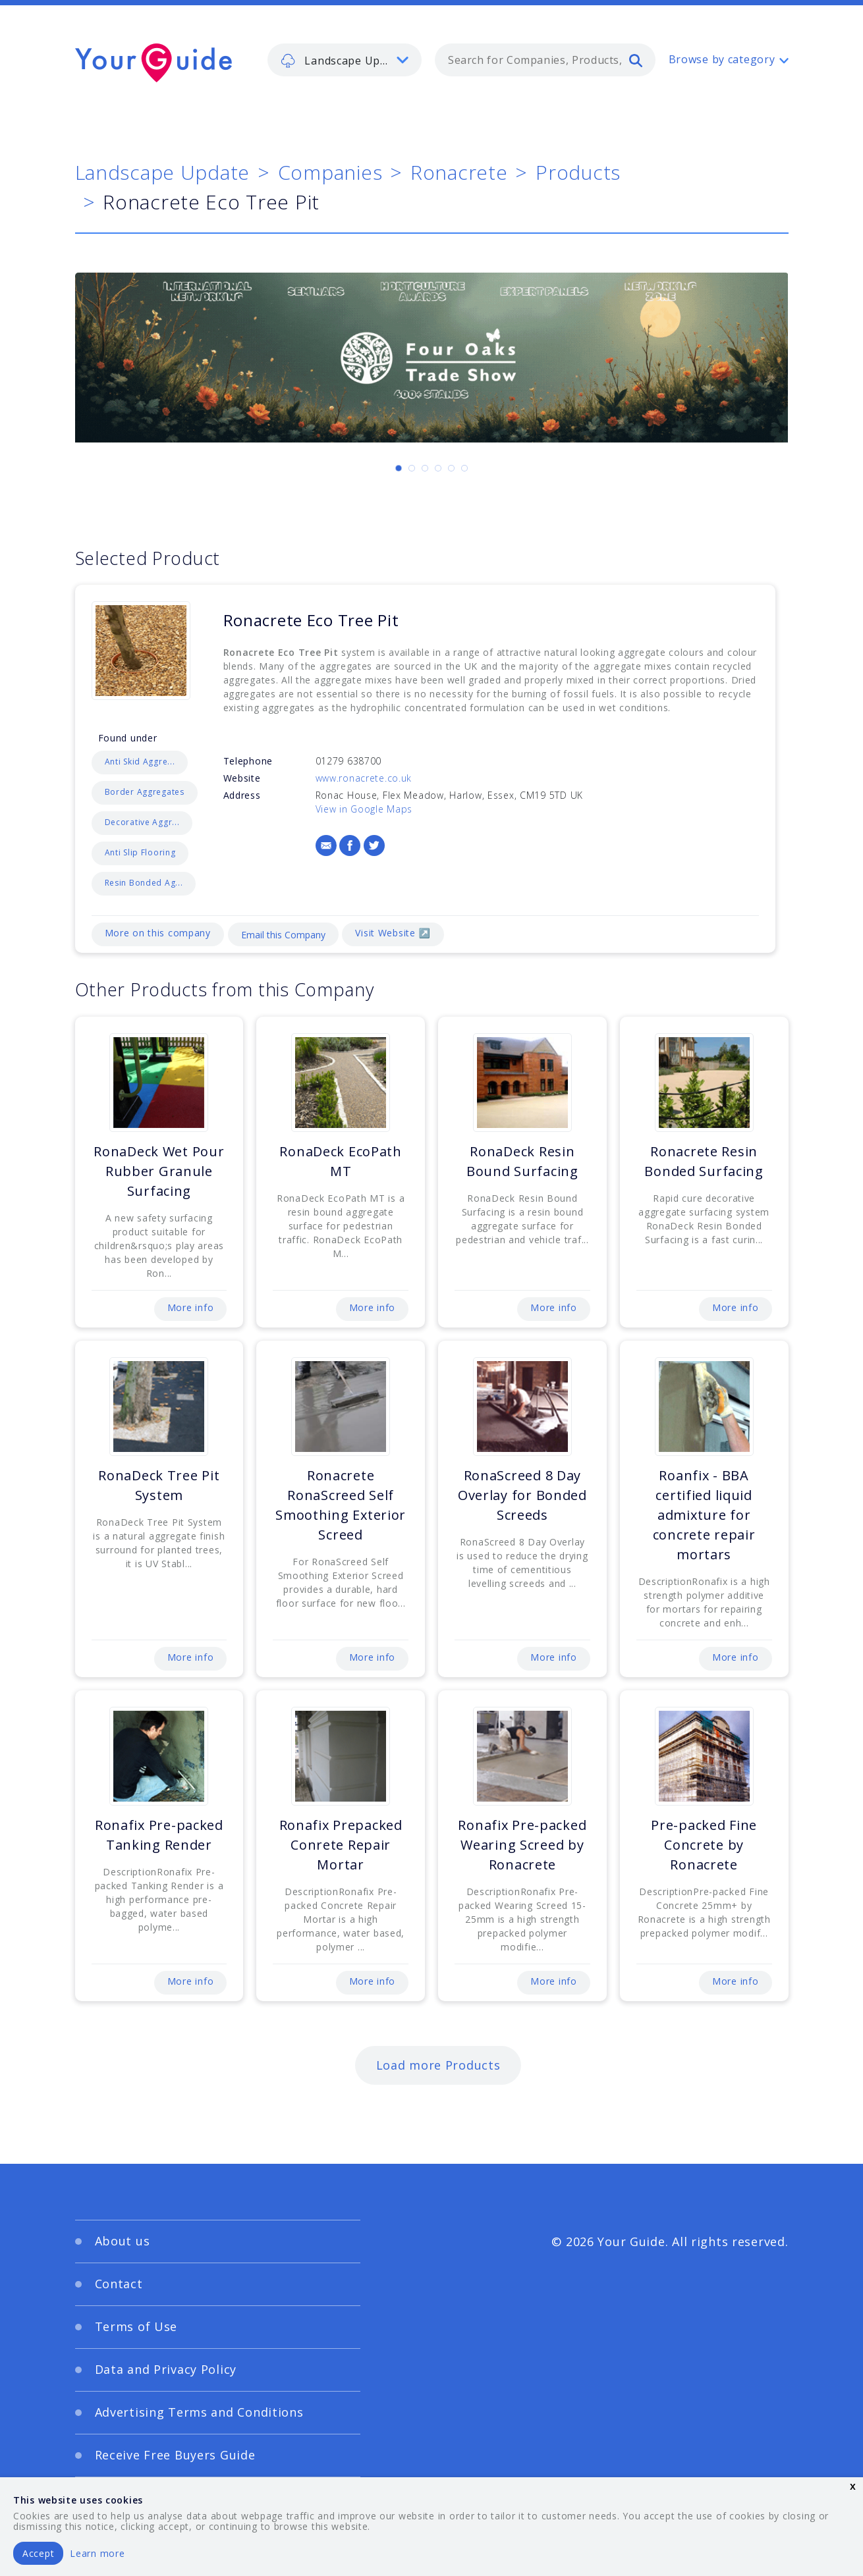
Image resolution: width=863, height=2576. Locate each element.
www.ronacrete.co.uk (364, 778)
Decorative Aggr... (142, 822)
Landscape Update (162, 172)
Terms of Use (136, 2326)
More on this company (158, 932)
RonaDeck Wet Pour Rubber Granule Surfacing (159, 1171)
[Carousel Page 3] (425, 468)
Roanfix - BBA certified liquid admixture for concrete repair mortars (704, 1514)
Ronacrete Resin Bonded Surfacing (704, 1161)
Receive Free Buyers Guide (175, 2455)
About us (122, 2241)
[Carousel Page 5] (451, 468)
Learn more (97, 2553)
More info (190, 1307)
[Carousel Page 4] (438, 468)
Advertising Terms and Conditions (199, 2412)
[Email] (326, 845)
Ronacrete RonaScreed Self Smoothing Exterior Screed (340, 1504)
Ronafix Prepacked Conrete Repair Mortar (341, 1844)
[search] (636, 59)
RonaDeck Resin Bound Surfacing (522, 1161)
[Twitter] (374, 845)
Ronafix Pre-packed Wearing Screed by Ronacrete (522, 1844)
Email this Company (283, 934)
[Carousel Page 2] (411, 468)
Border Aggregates (144, 791)
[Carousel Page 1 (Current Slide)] (398, 468)
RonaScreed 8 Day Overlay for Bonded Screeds (522, 1495)
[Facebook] (349, 845)
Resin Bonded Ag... (144, 882)
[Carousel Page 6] (464, 468)
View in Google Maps (364, 809)
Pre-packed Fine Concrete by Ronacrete (704, 1844)
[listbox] (344, 59)
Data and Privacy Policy (166, 2369)
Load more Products (438, 2065)
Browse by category (722, 59)
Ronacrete (458, 172)
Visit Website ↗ (392, 932)
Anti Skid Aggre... (140, 761)
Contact (119, 2284)
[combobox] (545, 59)
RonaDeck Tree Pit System (158, 1485)
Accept (38, 2553)
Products (578, 172)
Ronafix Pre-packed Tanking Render (159, 1835)
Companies (330, 172)
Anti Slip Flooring (140, 852)
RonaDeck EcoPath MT (340, 1161)
